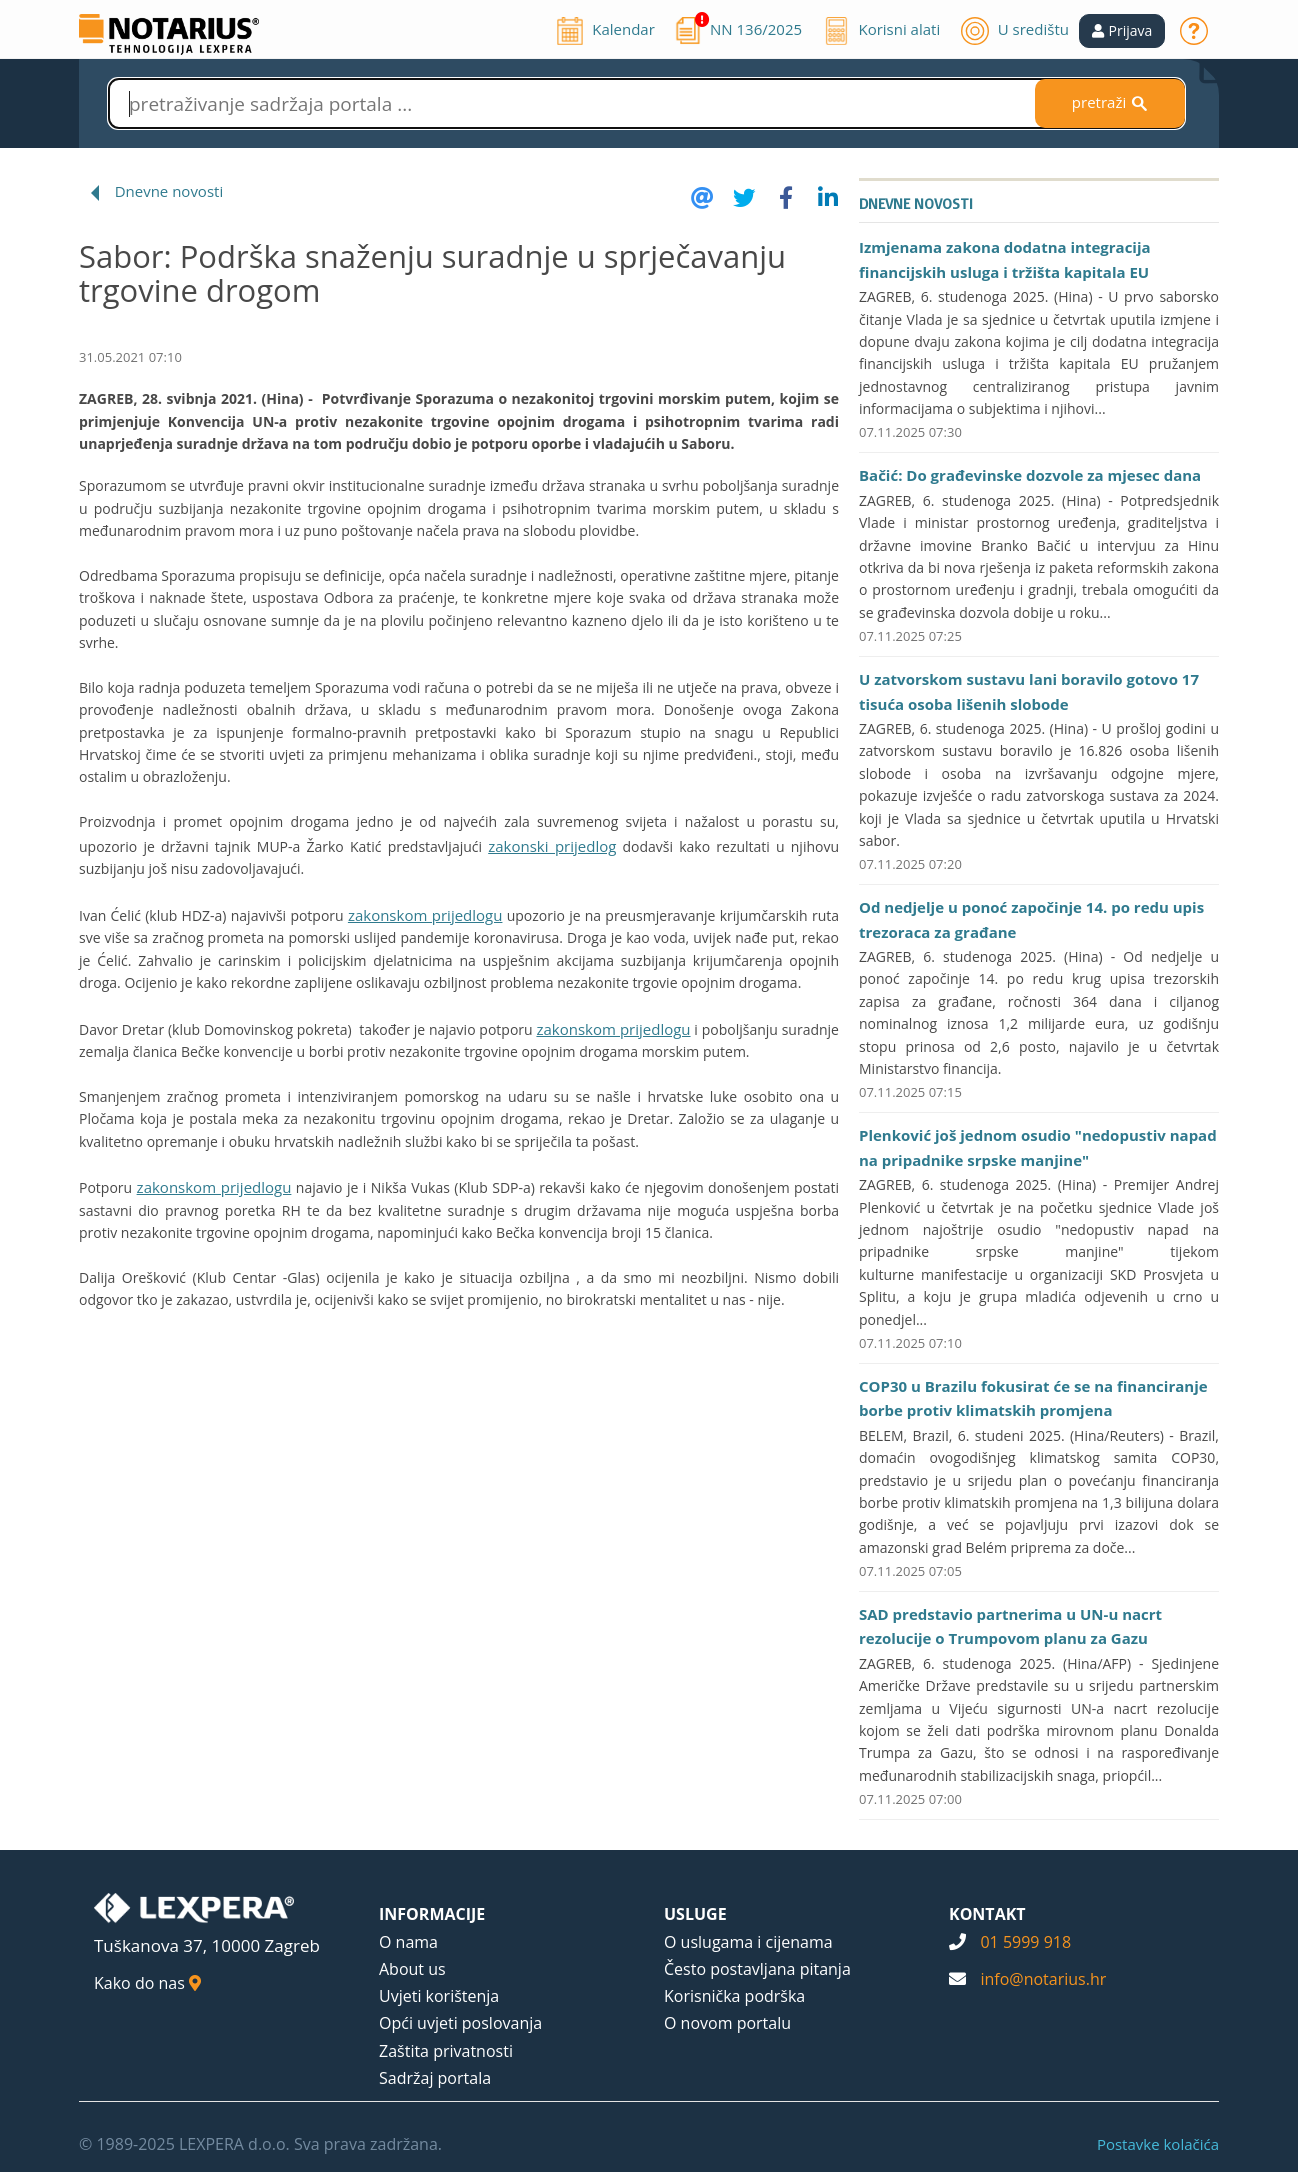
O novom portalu (727, 2023)
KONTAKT (987, 1914)
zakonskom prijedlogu (425, 915)
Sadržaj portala (435, 2078)
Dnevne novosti (169, 191)
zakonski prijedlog (552, 846)
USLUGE (695, 1914)
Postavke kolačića (1158, 2144)
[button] (1122, 31)
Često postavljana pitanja (757, 1969)
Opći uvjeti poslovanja (460, 2023)
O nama (408, 1942)
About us (412, 1969)
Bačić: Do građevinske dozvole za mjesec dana (1030, 475)
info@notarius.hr (1043, 1979)
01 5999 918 (1025, 1942)
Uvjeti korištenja (439, 1996)
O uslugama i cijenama (748, 1942)
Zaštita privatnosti (446, 2051)
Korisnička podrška (734, 1996)
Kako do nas (147, 1983)
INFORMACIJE (432, 1914)
